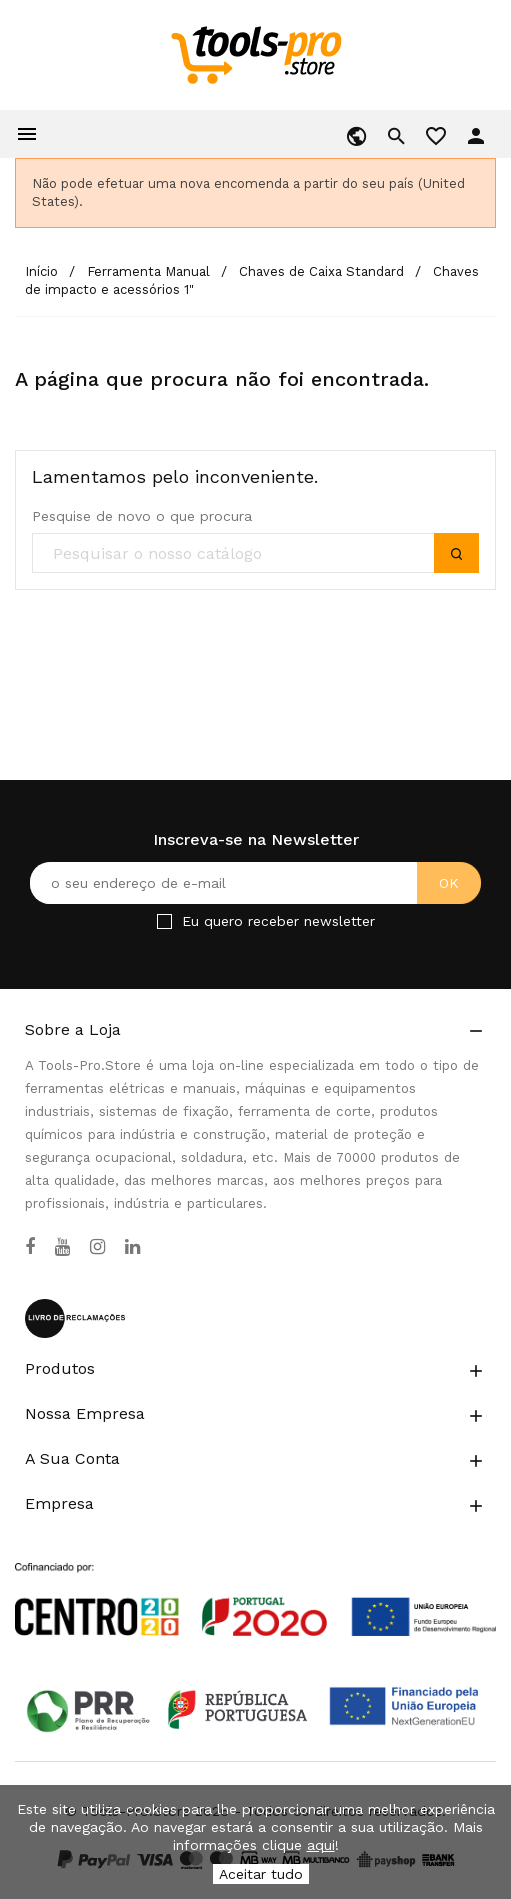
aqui (321, 1845)
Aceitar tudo (261, 1874)
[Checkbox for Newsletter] (164, 921)
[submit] (456, 553)
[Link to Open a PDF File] (255, 1581)
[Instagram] (97, 1247)
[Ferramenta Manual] (150, 271)
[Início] (43, 271)
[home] (255, 54)
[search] (255, 554)
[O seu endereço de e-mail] (255, 883)
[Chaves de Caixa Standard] (323, 271)
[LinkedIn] (132, 1247)
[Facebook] (30, 1247)
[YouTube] (62, 1247)
